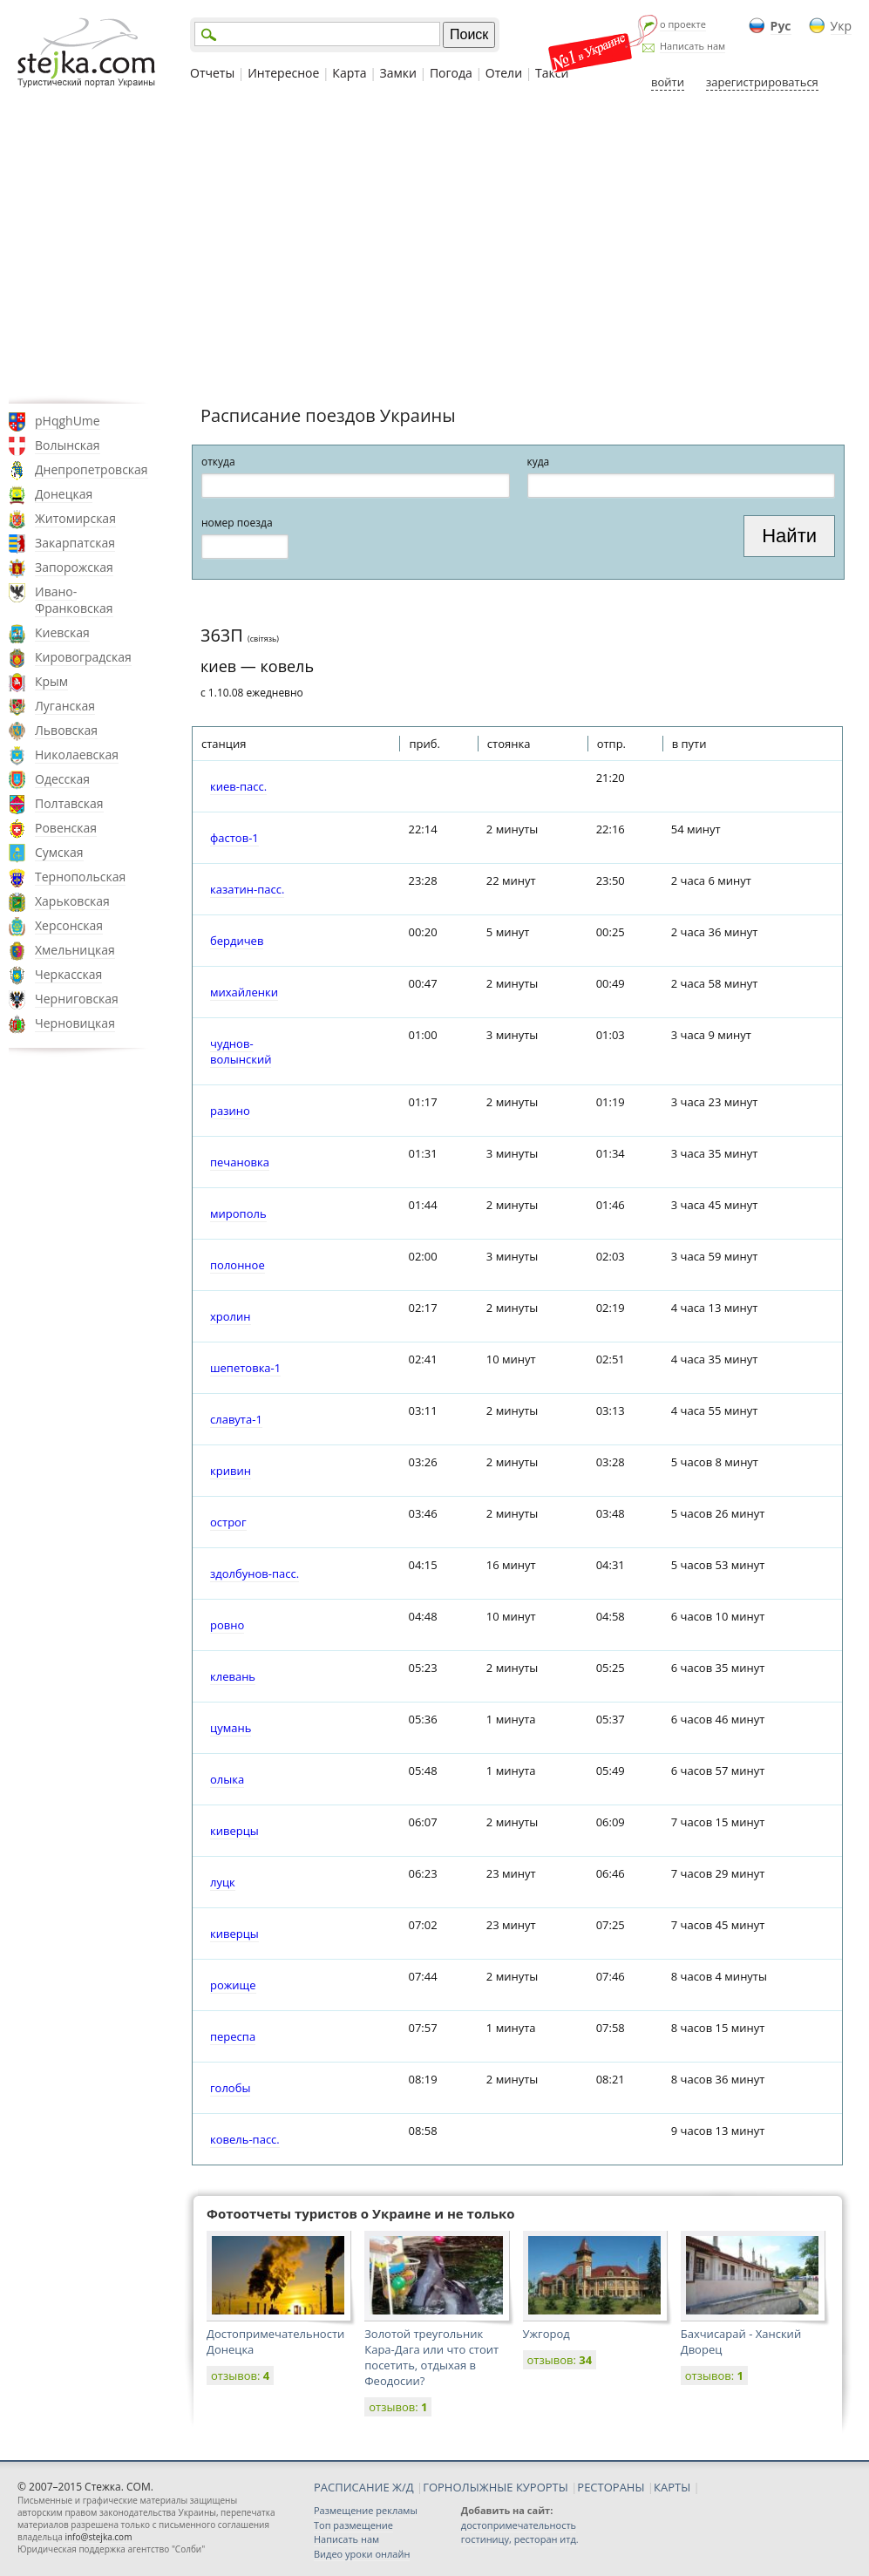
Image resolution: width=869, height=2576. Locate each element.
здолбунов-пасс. (254, 1573)
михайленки (244, 992)
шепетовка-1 (245, 1368)
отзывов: (240, 2375)
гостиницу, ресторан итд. (520, 2538)
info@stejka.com (98, 2537)
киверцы (234, 1831)
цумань (230, 1728)
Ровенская (66, 827)
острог (228, 1522)
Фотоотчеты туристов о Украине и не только (361, 2213)
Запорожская (74, 567)
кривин (230, 1470)
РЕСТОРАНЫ (610, 2487)
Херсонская (69, 925)
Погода (451, 73)
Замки (398, 73)
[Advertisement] (434, 247)
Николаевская (77, 754)
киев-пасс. (238, 786)
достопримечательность (518, 2525)
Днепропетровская (91, 469)
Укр (841, 25)
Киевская (62, 632)
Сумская (59, 852)
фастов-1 (234, 838)
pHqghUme (67, 420)
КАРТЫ (672, 2487)
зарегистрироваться (762, 82)
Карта (349, 73)
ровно (227, 1625)
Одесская (62, 779)
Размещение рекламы (366, 2510)
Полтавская (69, 803)
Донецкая (63, 494)
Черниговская (77, 998)
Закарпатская (75, 542)
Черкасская (68, 974)
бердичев (236, 940)
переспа (232, 2036)
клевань (232, 1676)
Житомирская (75, 518)
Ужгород (546, 2334)
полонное (237, 1265)
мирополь (238, 1213)
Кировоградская (83, 657)
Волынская (67, 445)
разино (230, 1110)
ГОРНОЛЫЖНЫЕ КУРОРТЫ (495, 2487)
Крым (51, 681)
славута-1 (236, 1419)
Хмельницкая (75, 949)
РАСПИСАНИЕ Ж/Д (364, 2487)
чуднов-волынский (240, 1051)
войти (667, 82)
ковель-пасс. (245, 2139)
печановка (239, 1162)
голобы (230, 2088)
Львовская (66, 730)
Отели (503, 73)
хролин (230, 1316)
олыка (227, 1779)
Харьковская (72, 901)
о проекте (683, 24)
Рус (781, 25)
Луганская (65, 705)
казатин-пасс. (247, 889)
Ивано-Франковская (74, 599)
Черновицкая (75, 1023)
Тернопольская (80, 876)
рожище (233, 1985)
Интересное (283, 73)
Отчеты (212, 73)
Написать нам (692, 45)
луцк (222, 1882)
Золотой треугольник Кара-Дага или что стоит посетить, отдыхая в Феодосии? (431, 2357)
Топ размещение (353, 2525)
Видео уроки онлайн (362, 2553)
